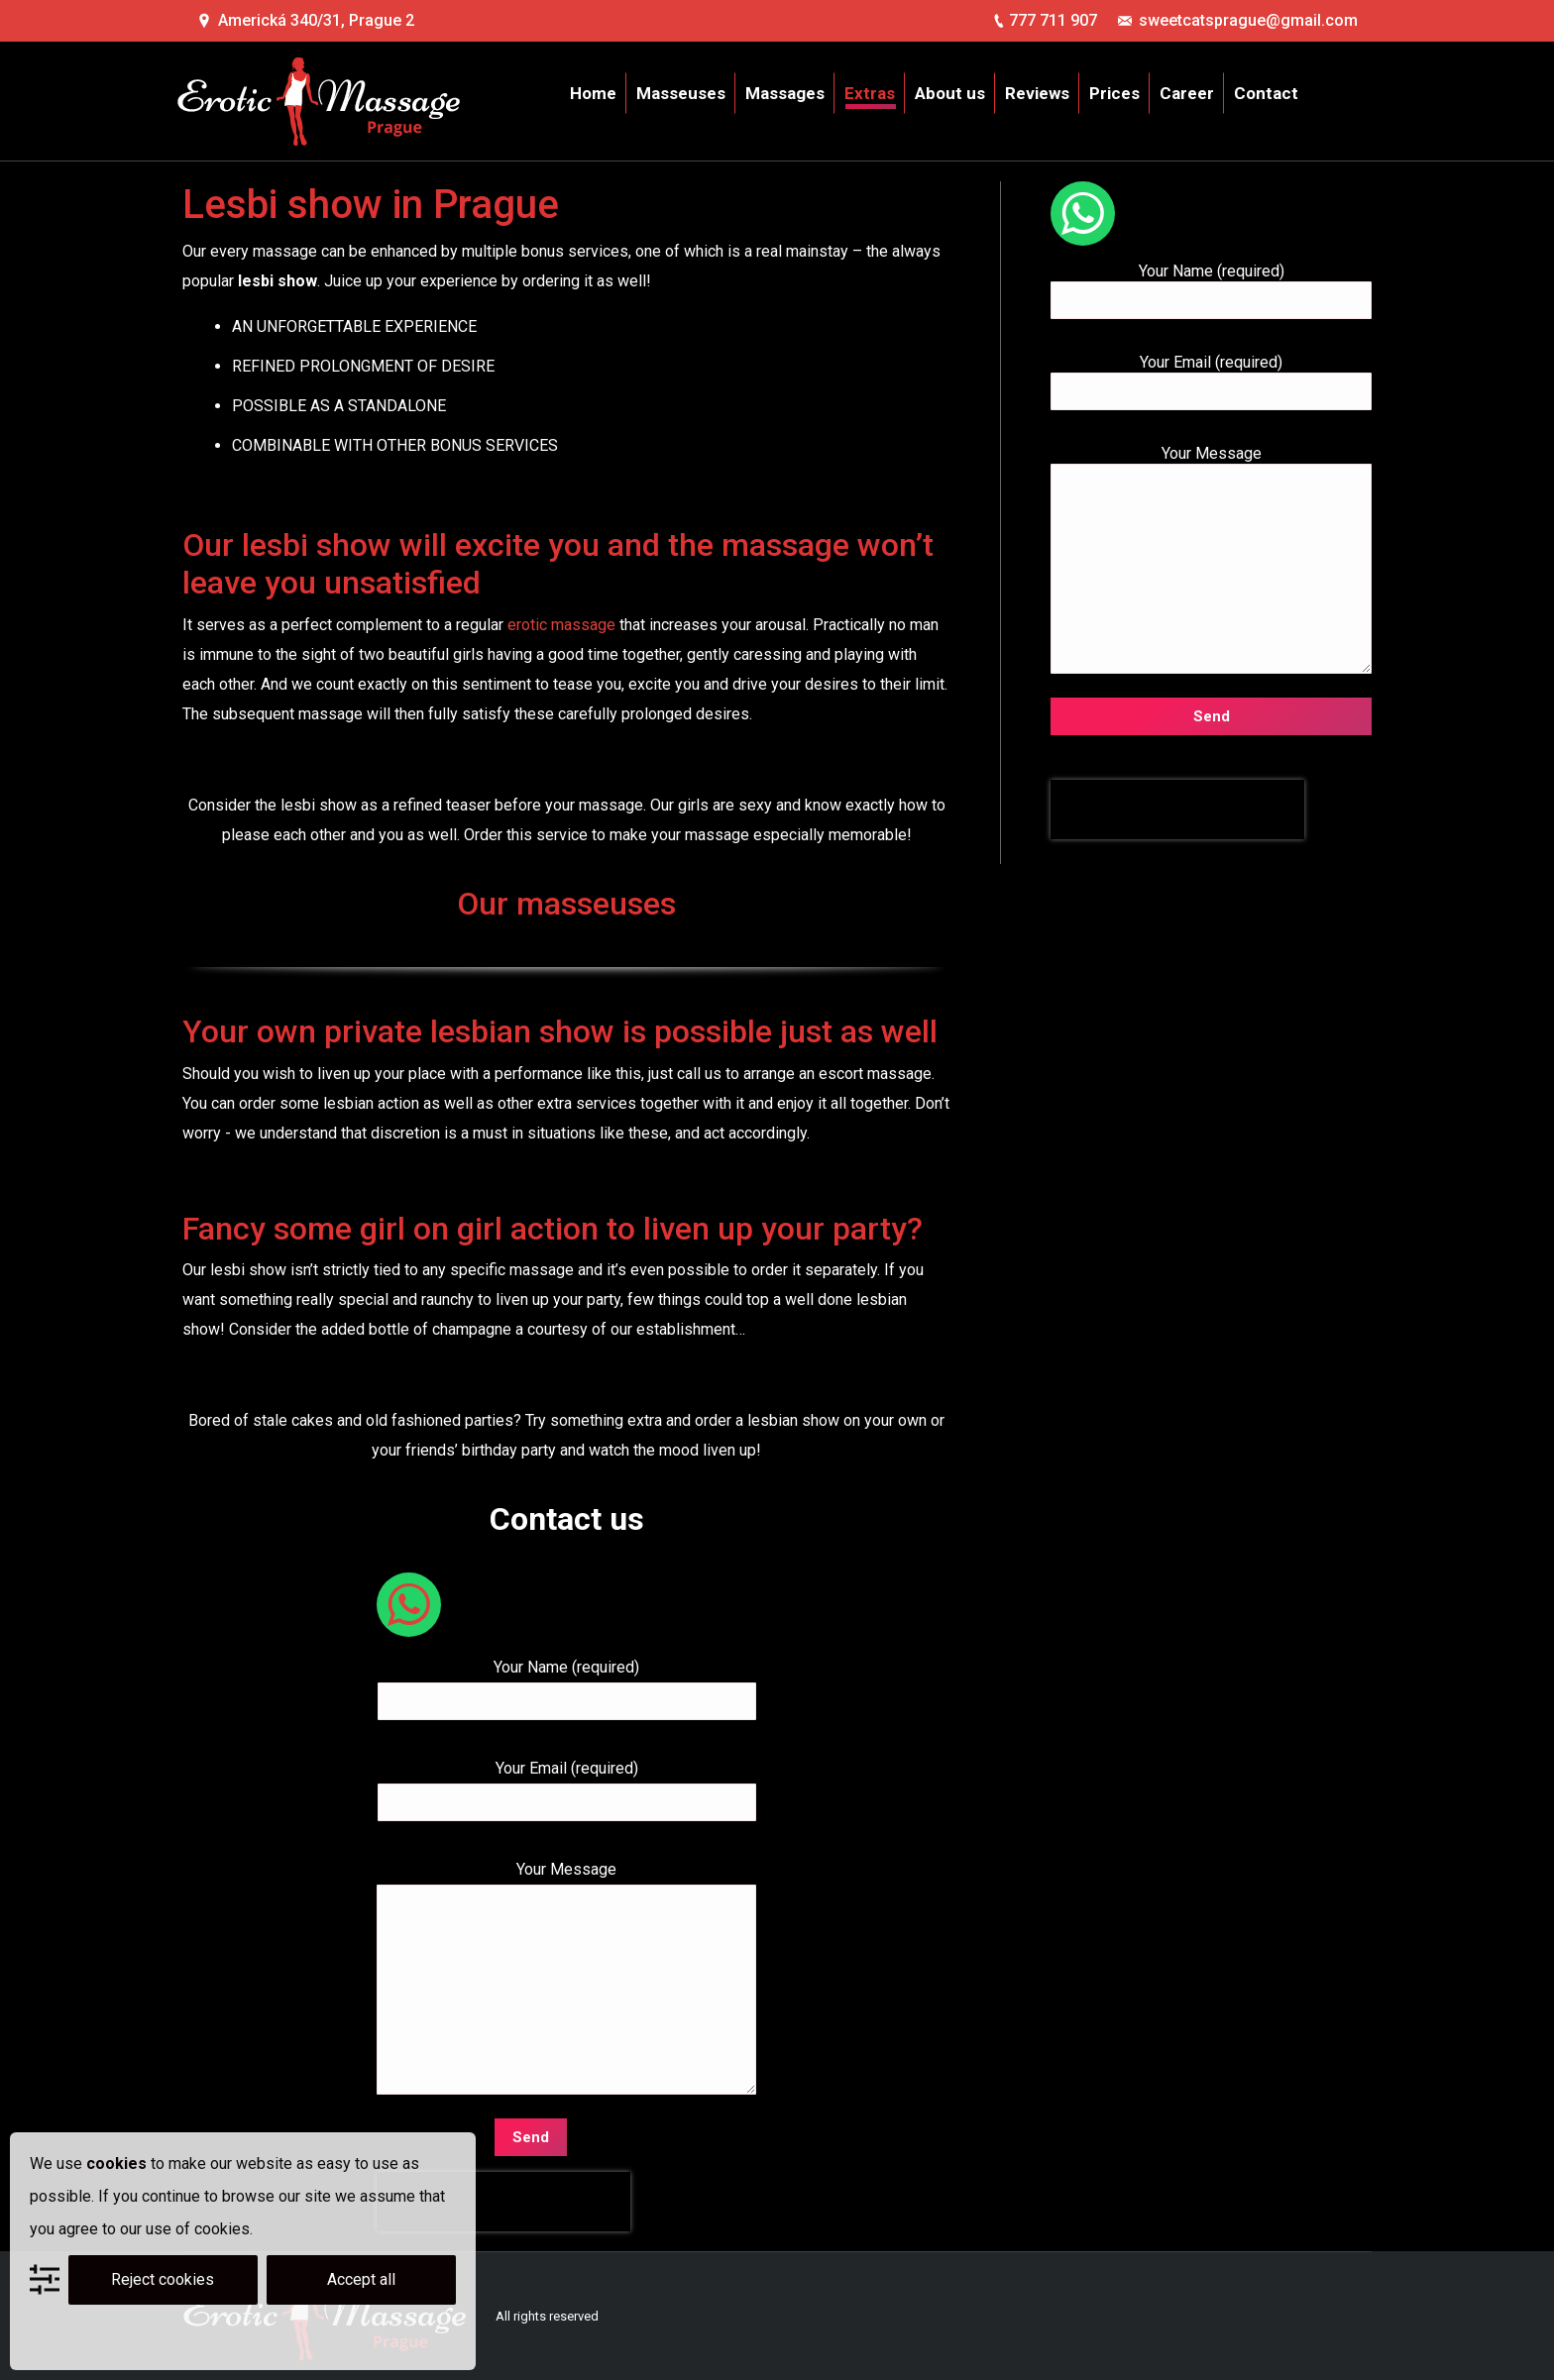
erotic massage (561, 624)
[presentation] (503, 2201)
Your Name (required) (567, 1684)
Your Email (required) (567, 1785)
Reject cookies (162, 2279)
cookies (116, 2163)
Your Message (566, 1884)
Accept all (361, 2279)
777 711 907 (1053, 20)
